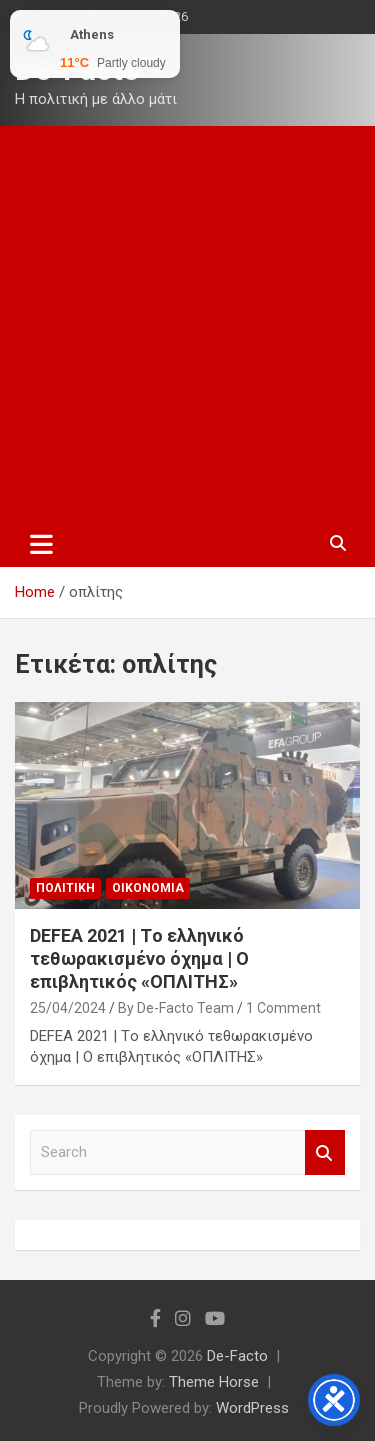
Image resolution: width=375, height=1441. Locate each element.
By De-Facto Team (176, 1008)
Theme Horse (214, 1382)
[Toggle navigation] (41, 544)
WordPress (252, 1408)
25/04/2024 (68, 1008)
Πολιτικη (65, 888)
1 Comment (283, 1008)
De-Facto (237, 1356)
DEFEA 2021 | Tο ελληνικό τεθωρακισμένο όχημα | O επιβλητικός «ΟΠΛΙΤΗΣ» (139, 959)
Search (325, 1152)
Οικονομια (148, 888)
